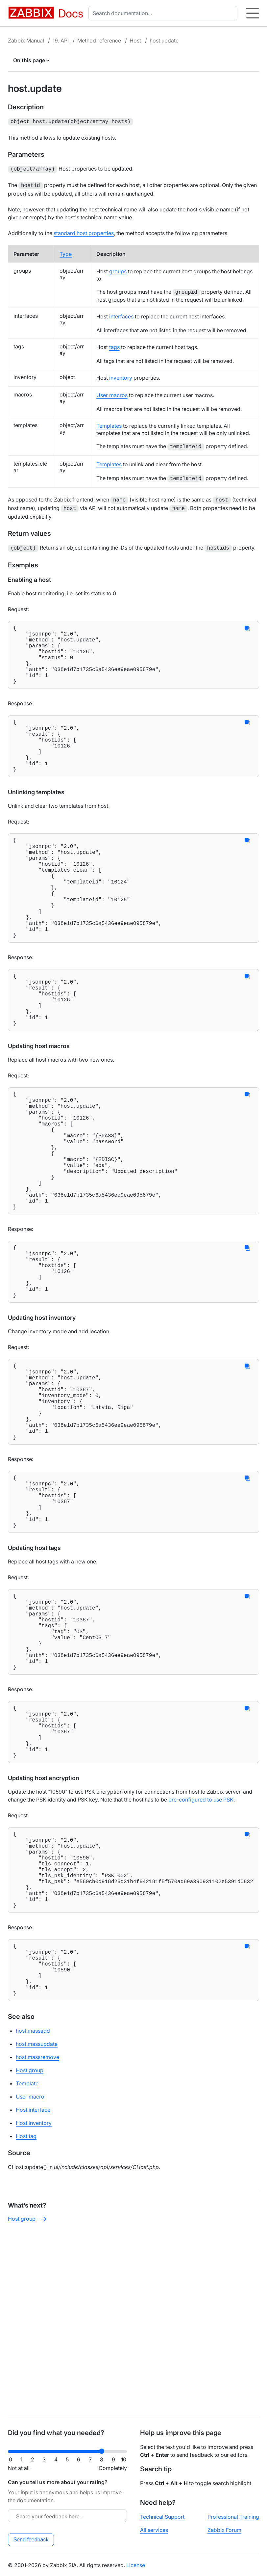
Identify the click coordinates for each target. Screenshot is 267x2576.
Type (66, 252)
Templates (109, 423)
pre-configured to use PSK (200, 1951)
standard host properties (84, 231)
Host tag (26, 2316)
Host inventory (34, 2303)
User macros (112, 393)
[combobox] (164, 13)
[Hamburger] (252, 13)
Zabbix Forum (224, 2530)
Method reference (99, 40)
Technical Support (162, 2516)
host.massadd (33, 2211)
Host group (29, 2250)
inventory (120, 375)
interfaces (121, 314)
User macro (30, 2277)
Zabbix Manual (26, 40)
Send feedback (31, 2539)
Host (135, 40)
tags (114, 345)
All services (154, 2530)
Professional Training (233, 2516)
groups (118, 269)
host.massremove (37, 2237)
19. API (61, 40)
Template (27, 2264)
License (135, 2565)
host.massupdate (37, 2224)
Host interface (33, 2290)
